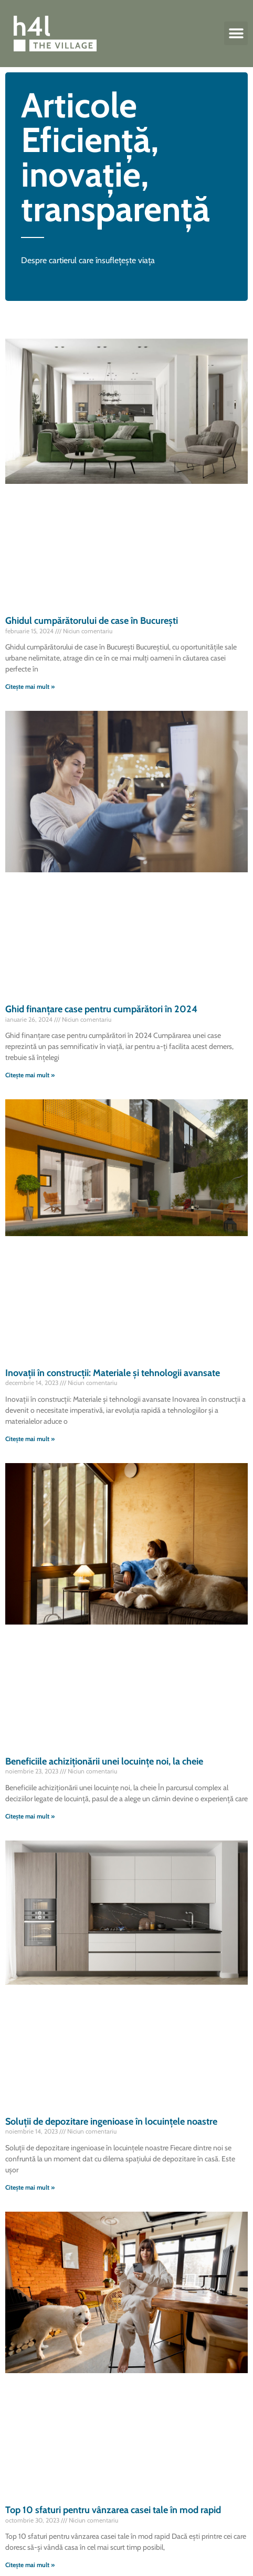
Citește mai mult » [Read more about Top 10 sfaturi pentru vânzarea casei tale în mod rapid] (30, 2565)
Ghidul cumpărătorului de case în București (91, 620)
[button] (236, 33)
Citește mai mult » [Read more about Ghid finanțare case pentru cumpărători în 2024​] (30, 1075)
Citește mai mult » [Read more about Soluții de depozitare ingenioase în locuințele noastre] (30, 2187)
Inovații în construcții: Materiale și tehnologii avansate (112, 1373)
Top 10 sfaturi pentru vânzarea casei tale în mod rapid (113, 2510)
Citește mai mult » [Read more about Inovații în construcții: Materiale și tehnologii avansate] (30, 1439)
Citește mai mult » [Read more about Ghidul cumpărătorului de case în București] (30, 686)
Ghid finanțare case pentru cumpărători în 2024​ (101, 1009)
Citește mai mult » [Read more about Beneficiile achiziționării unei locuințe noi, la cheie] (30, 1816)
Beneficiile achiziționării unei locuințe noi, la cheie (104, 1761)
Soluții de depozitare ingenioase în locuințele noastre (111, 2121)
